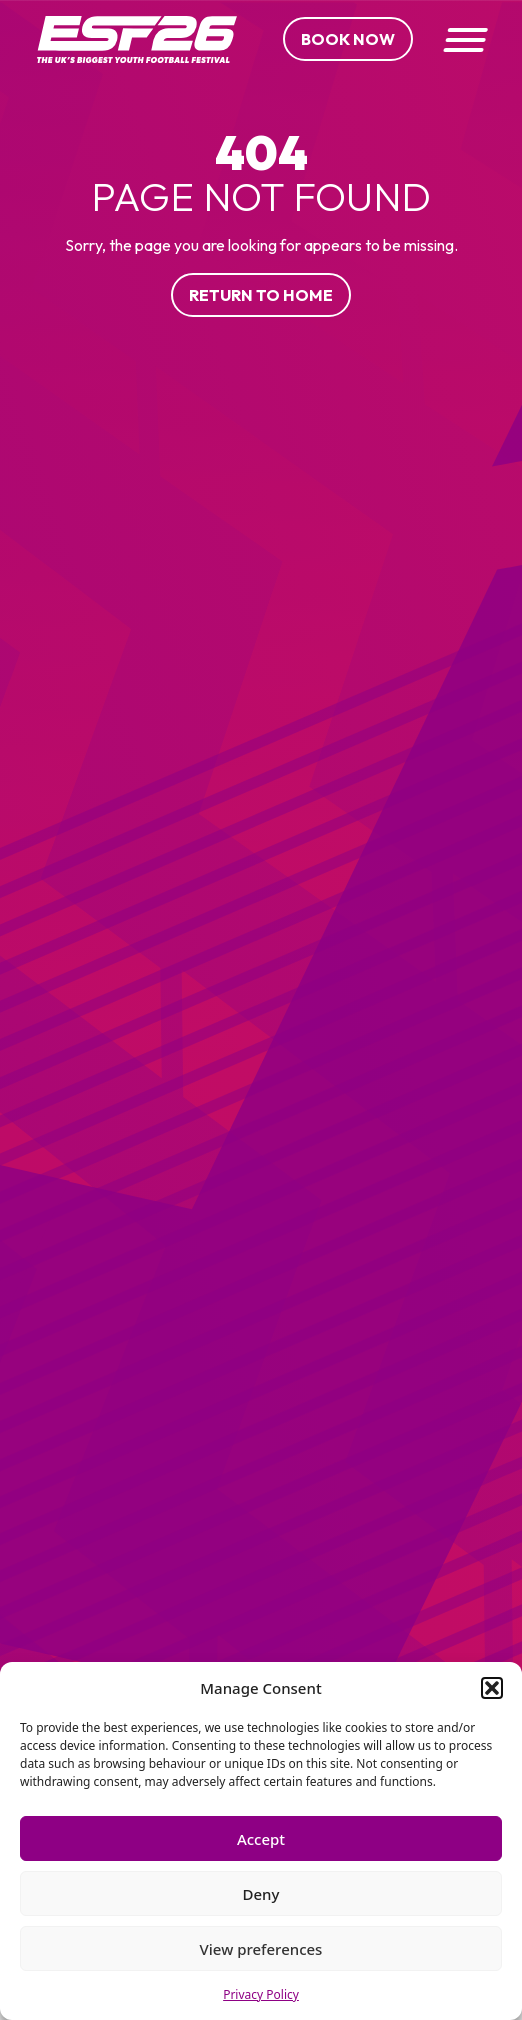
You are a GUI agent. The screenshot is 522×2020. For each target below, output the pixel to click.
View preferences (261, 1949)
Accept (261, 1839)
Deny (261, 1894)
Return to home (261, 295)
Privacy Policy (261, 1994)
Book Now (348, 39)
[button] (492, 1688)
